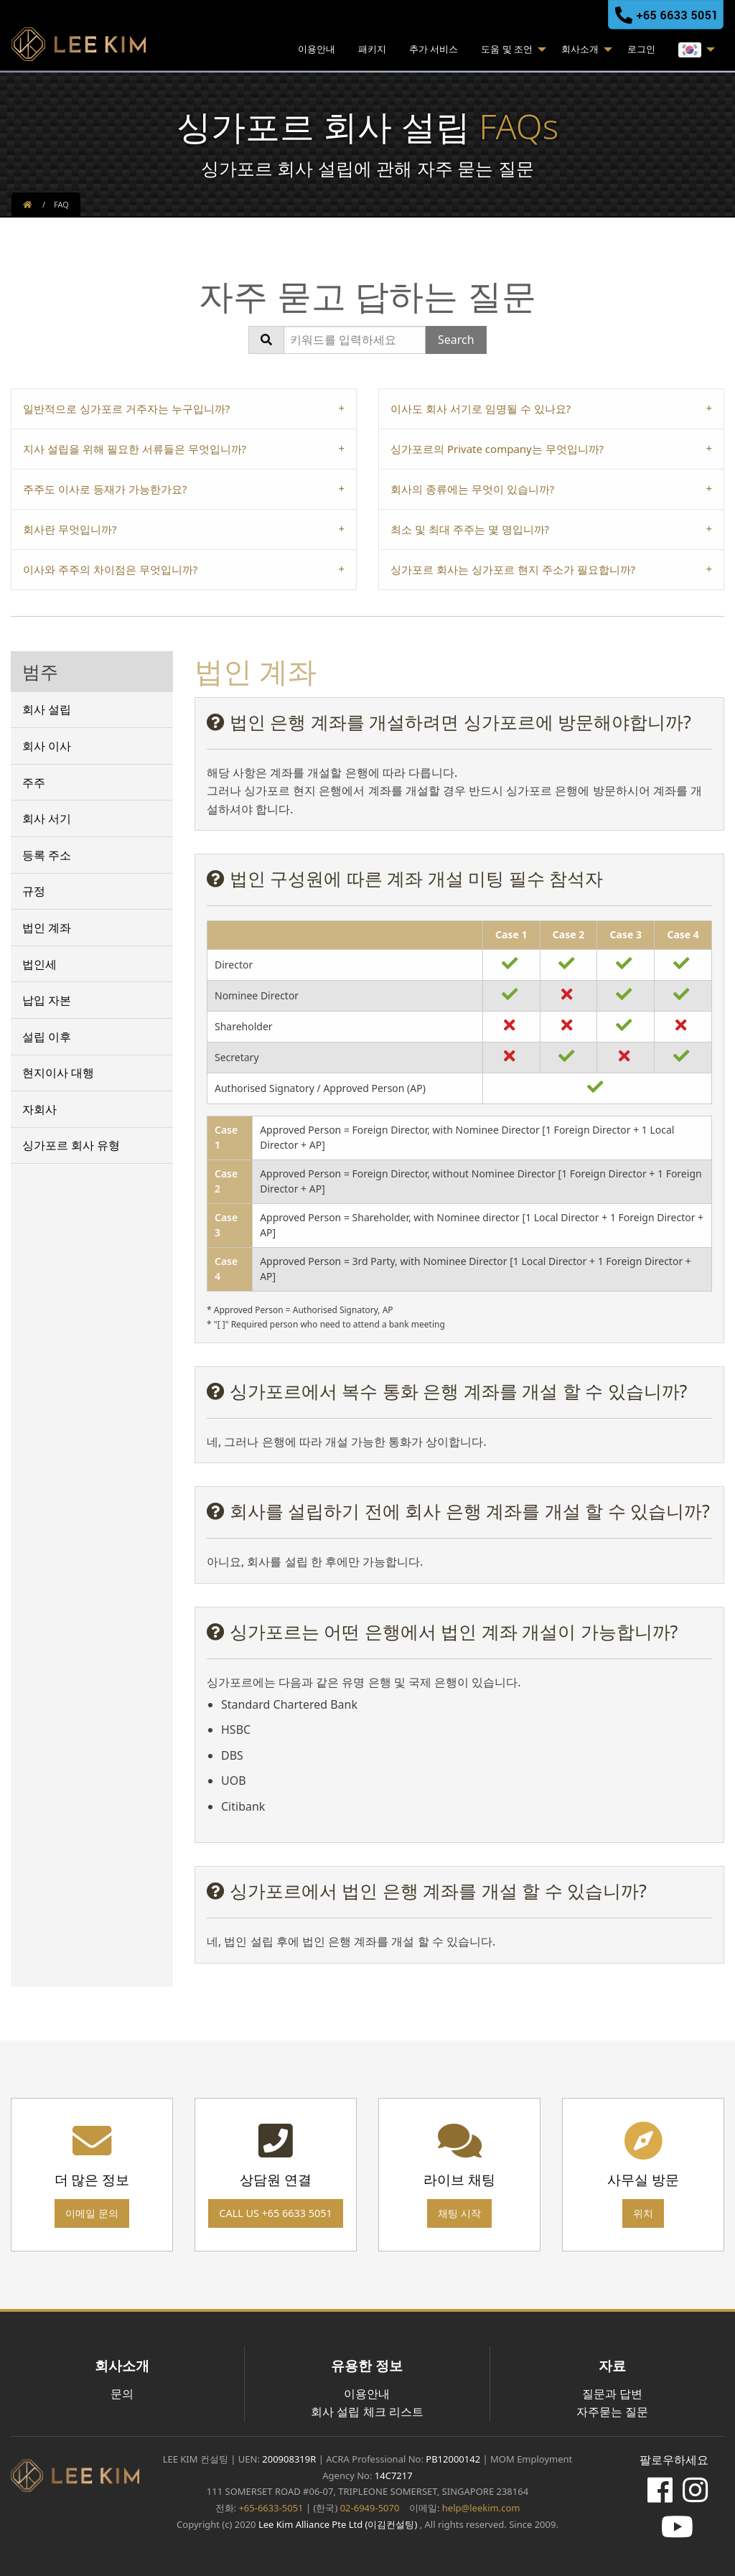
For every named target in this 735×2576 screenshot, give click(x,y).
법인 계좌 (46, 927)
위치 (643, 2213)
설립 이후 (46, 1037)
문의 (122, 2394)
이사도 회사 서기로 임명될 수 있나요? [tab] (480, 408)
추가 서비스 (433, 48)
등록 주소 (46, 855)
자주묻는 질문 (612, 2411)
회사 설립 (46, 709)
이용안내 (316, 48)
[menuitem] (316, 51)
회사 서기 (46, 818)
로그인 (641, 48)
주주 (33, 782)
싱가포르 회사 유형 (71, 1145)
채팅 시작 (459, 2213)
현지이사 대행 (58, 1073)
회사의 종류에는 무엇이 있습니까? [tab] (472, 489)
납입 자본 (46, 1000)
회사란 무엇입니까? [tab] (69, 529)
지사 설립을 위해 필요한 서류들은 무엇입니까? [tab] (134, 449)
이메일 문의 (91, 2213)
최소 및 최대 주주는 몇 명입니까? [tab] (469, 529)
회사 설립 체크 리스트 (367, 2411)
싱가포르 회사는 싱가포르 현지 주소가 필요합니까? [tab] (512, 569)
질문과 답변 (612, 2394)
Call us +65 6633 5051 (275, 2213)
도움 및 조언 (507, 48)
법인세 (39, 964)
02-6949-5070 (368, 2507)
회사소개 (580, 48)
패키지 (372, 48)
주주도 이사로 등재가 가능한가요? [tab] (105, 489)
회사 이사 (46, 746)
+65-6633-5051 (270, 2507)
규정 (33, 891)
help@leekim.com (481, 2507)
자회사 (39, 1109)
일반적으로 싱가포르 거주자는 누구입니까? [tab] (126, 408)
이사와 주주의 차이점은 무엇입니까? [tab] (110, 569)
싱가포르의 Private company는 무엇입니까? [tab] (497, 449)
